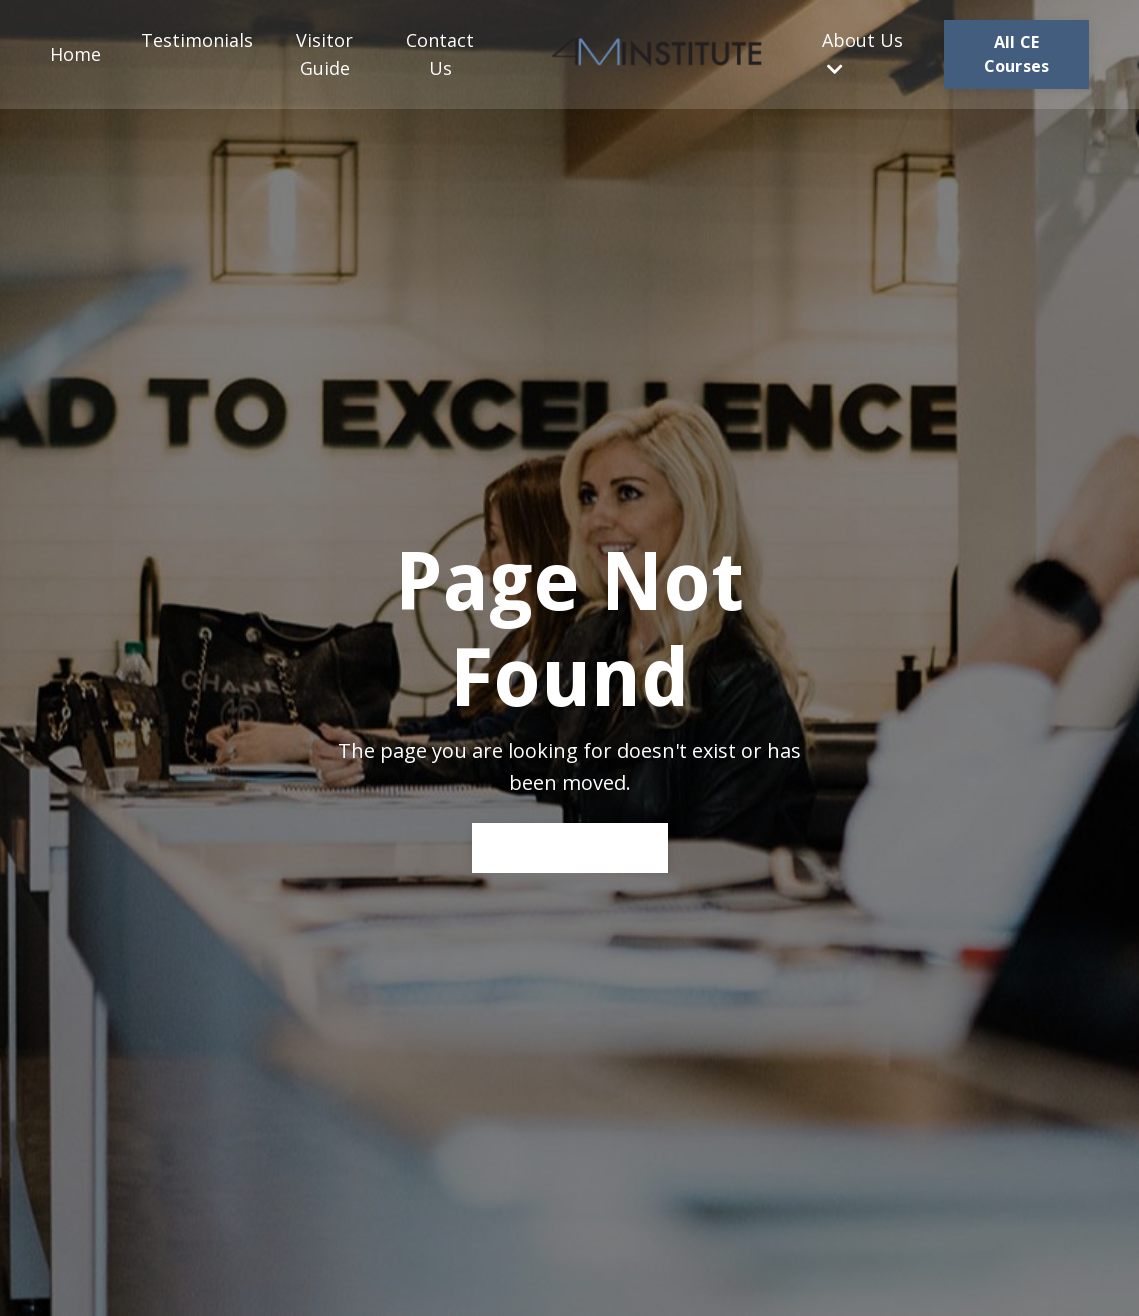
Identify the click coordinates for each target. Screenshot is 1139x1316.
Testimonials (197, 40)
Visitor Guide (324, 54)
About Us (862, 53)
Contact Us (440, 54)
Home (75, 54)
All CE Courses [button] (1017, 54)
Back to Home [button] (570, 847)
